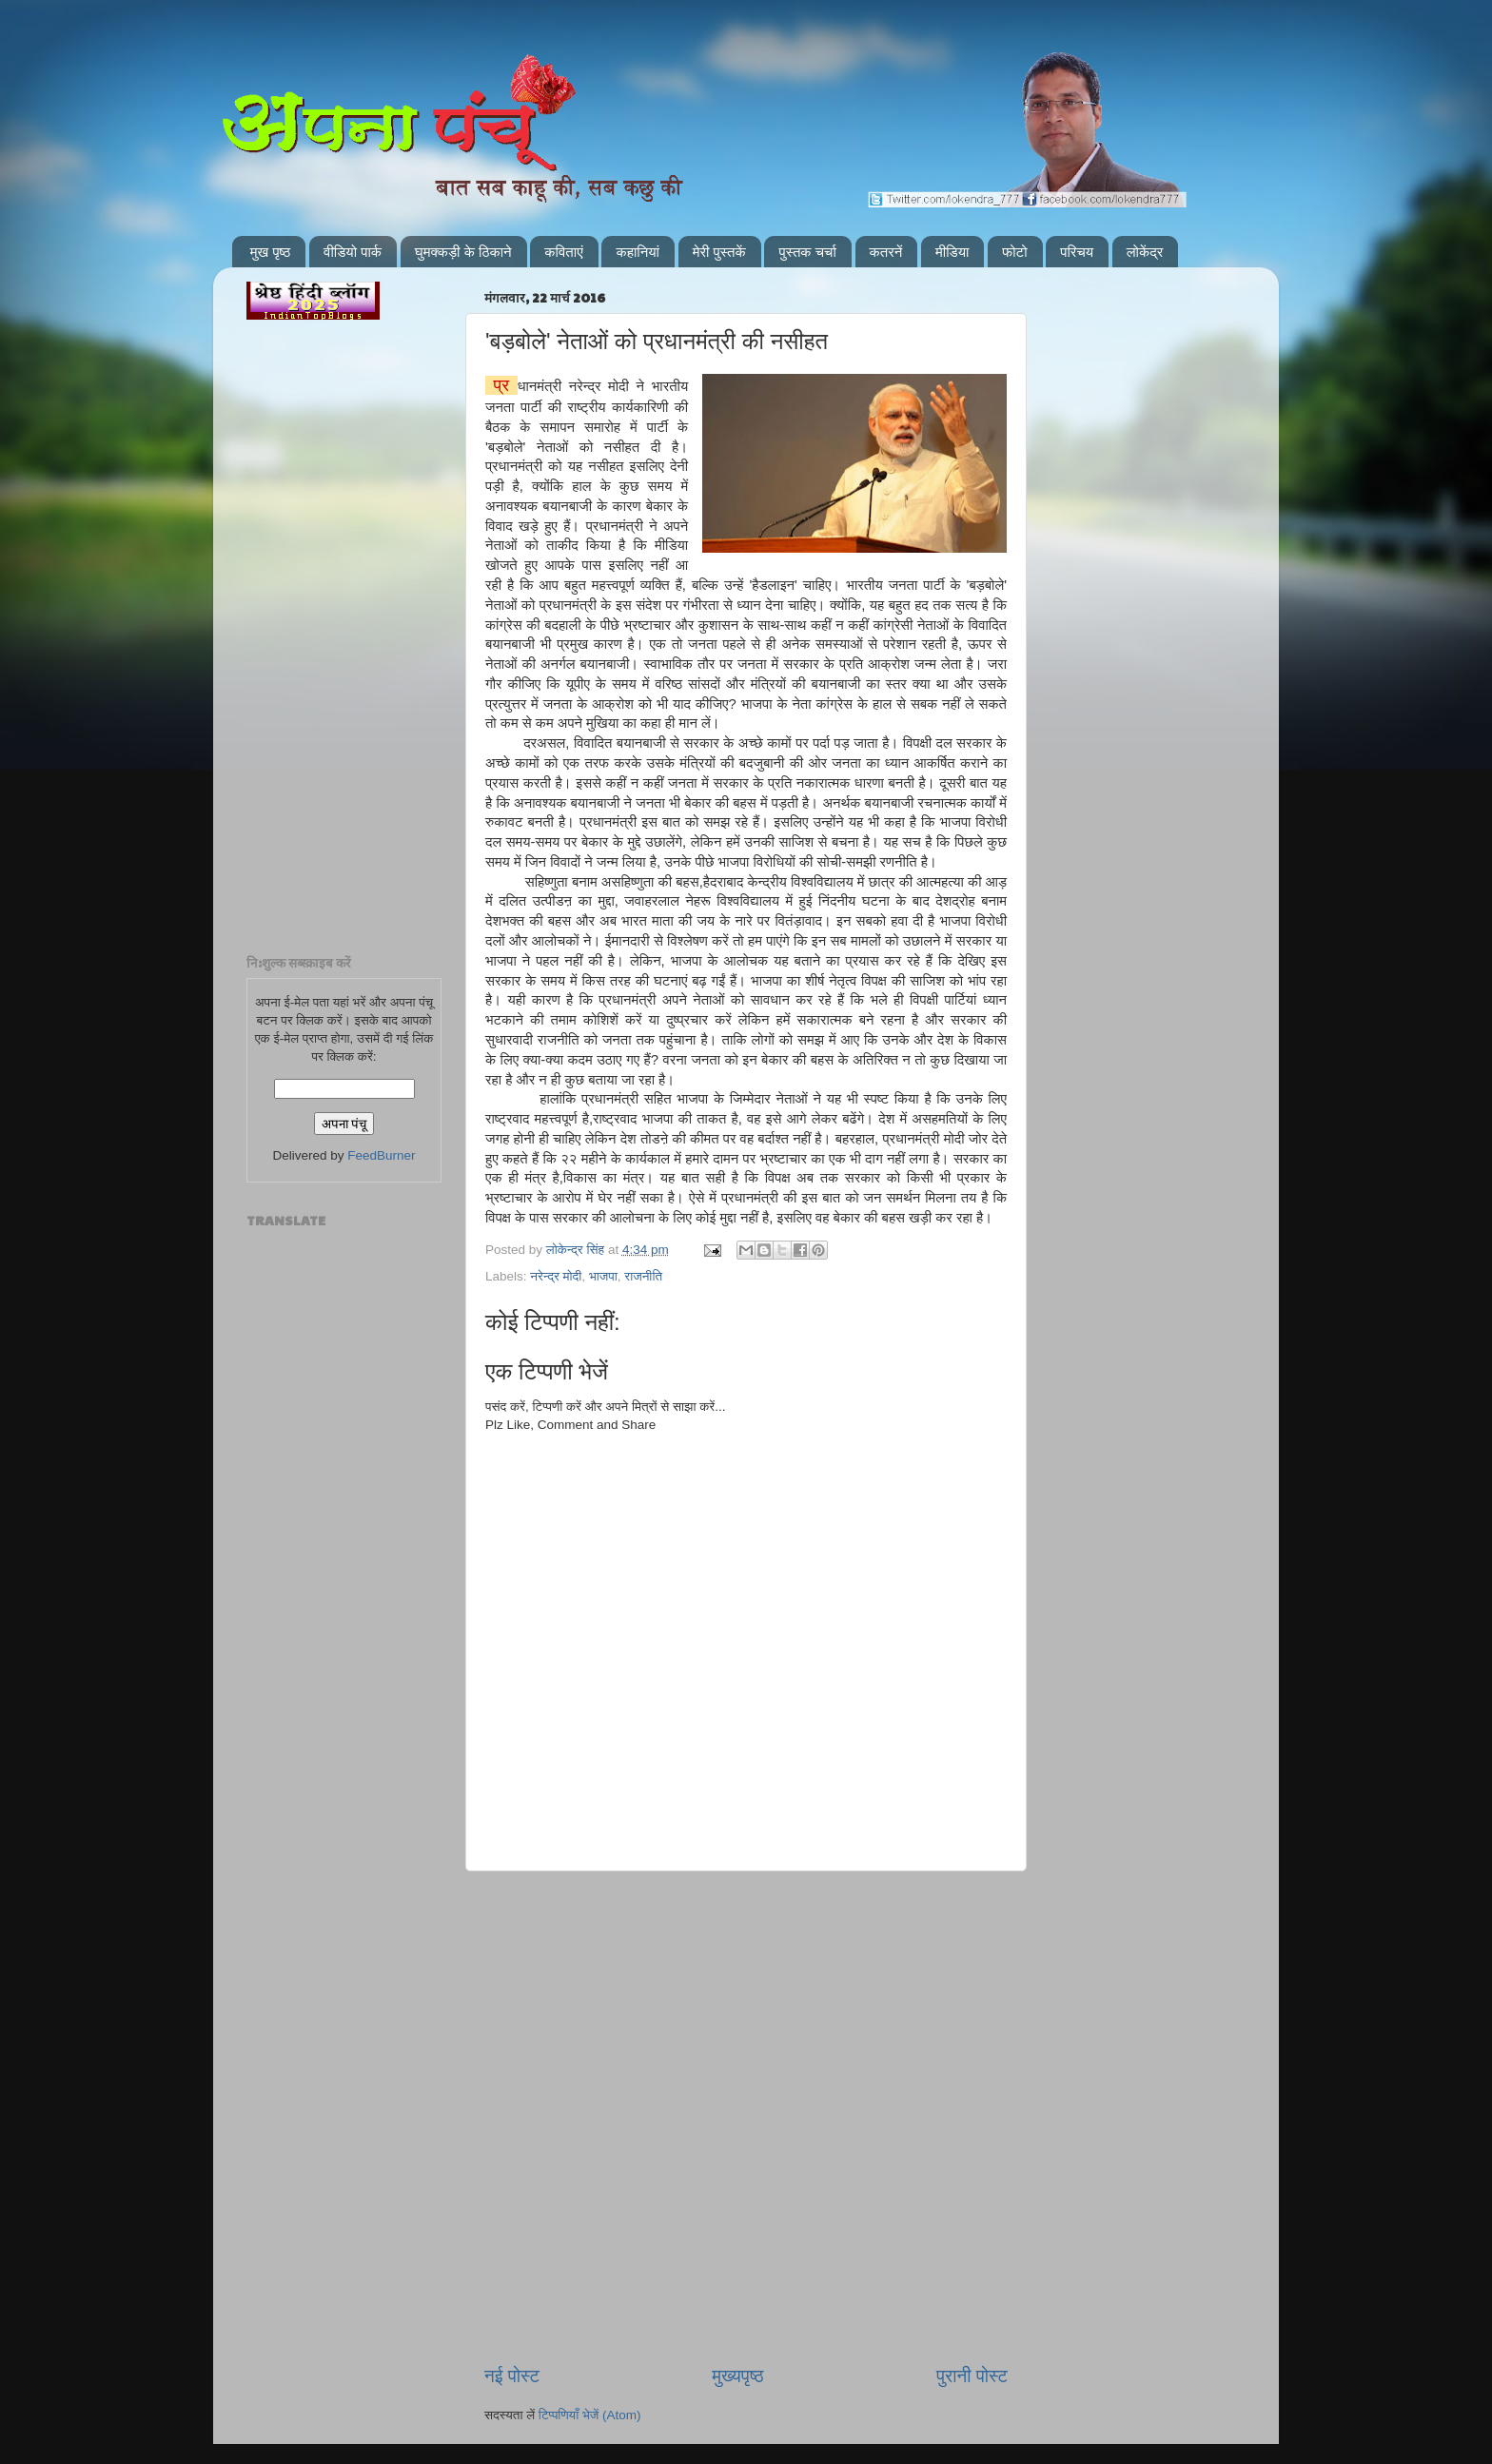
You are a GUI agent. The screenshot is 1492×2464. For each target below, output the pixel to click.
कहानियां (637, 252)
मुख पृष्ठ (270, 252)
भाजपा (603, 1276)
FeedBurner (381, 1155)
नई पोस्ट (512, 2376)
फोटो (1014, 252)
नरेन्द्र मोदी (555, 1276)
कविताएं (563, 252)
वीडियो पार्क (353, 252)
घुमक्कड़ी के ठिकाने (463, 252)
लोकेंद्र (1145, 252)
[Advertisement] (746, 1968)
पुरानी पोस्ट (972, 2376)
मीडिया (952, 252)
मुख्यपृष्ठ (737, 2376)
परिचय (1076, 252)
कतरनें (886, 252)
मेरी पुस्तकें (719, 252)
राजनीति (643, 1276)
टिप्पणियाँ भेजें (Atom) (590, 2415)
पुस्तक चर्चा (806, 252)
